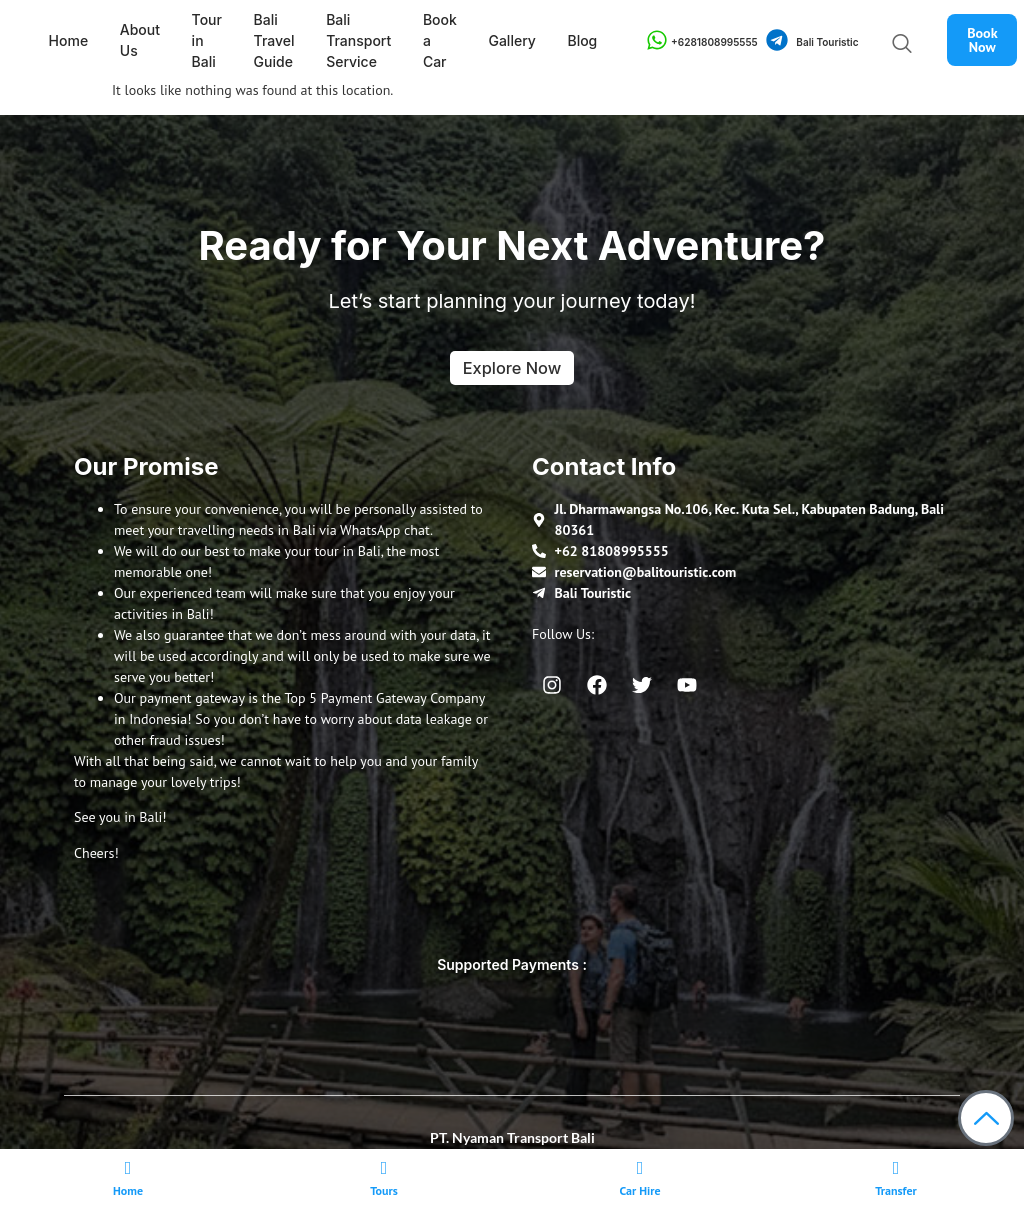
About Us (137, 40)
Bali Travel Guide (267, 40)
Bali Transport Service (350, 40)
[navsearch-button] (897, 45)
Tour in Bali (202, 40)
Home (67, 40)
